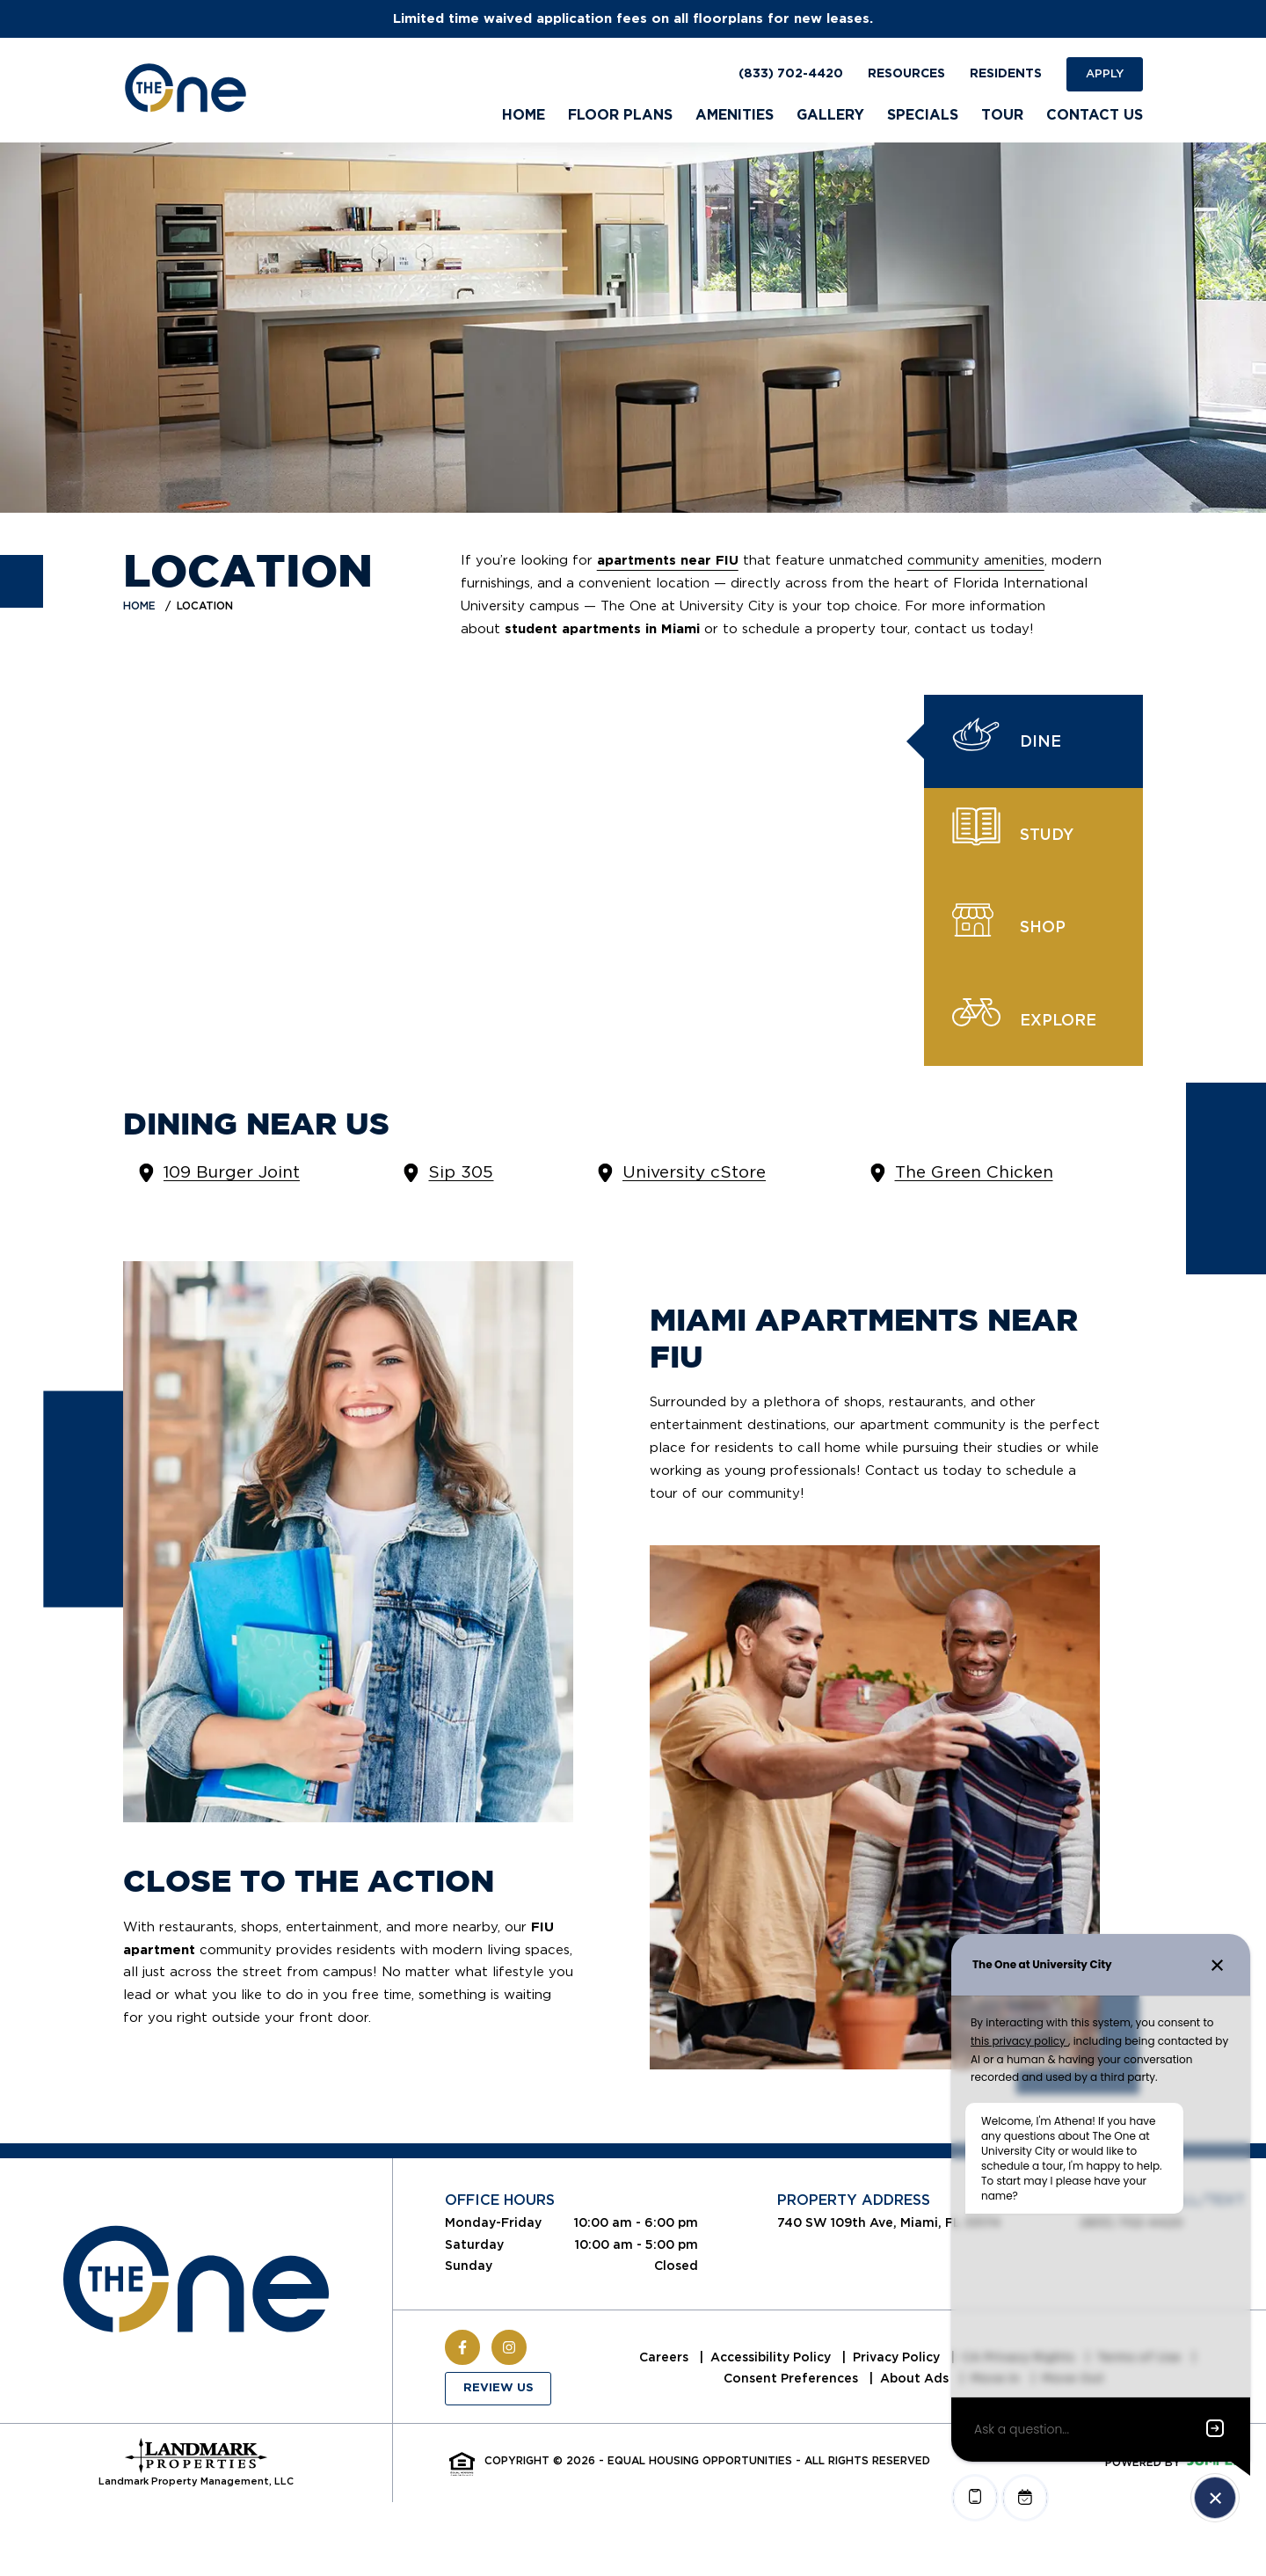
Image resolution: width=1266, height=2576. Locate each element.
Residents (1006, 74)
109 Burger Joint (232, 1172)
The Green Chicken (974, 1172)
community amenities (975, 560)
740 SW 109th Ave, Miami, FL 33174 (888, 2222)
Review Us (498, 2388)
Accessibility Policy (772, 2357)
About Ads (916, 2378)
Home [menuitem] (523, 115)
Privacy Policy (898, 2357)
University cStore (694, 1172)
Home (139, 605)
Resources (906, 74)
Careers (665, 2357)
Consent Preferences (793, 2378)
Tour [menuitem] (1002, 115)
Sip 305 (460, 1172)
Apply (1105, 73)
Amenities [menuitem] (734, 115)
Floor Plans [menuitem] (620, 115)
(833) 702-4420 (790, 74)
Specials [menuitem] (922, 115)
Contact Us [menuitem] (1094, 115)
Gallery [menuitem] (830, 115)
